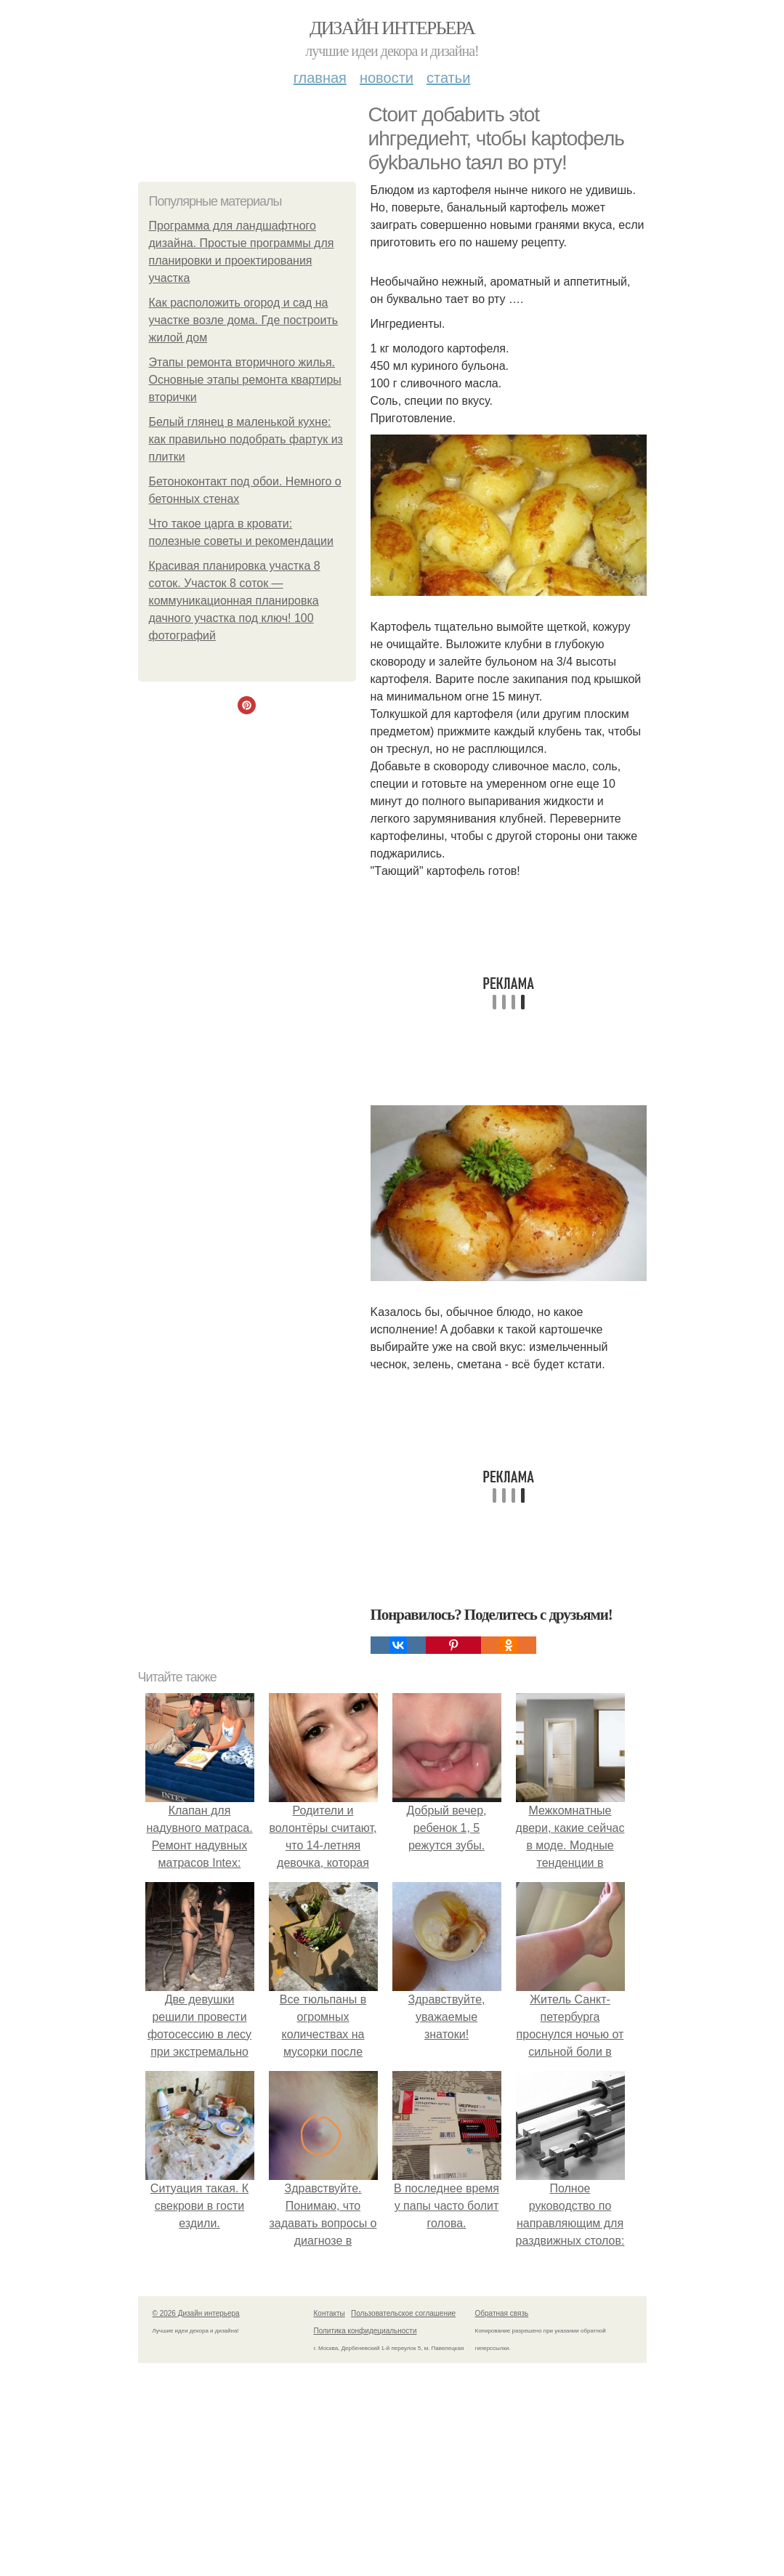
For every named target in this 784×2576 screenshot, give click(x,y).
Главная (320, 78)
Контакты (329, 2313)
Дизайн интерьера (392, 28)
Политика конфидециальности (365, 2331)
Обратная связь (502, 2313)
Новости (386, 78)
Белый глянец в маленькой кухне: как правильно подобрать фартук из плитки (246, 439)
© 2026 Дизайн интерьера (196, 2313)
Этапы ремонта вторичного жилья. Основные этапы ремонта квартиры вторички (245, 379)
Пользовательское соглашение (403, 2313)
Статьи (448, 78)
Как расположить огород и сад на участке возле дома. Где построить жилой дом (244, 320)
